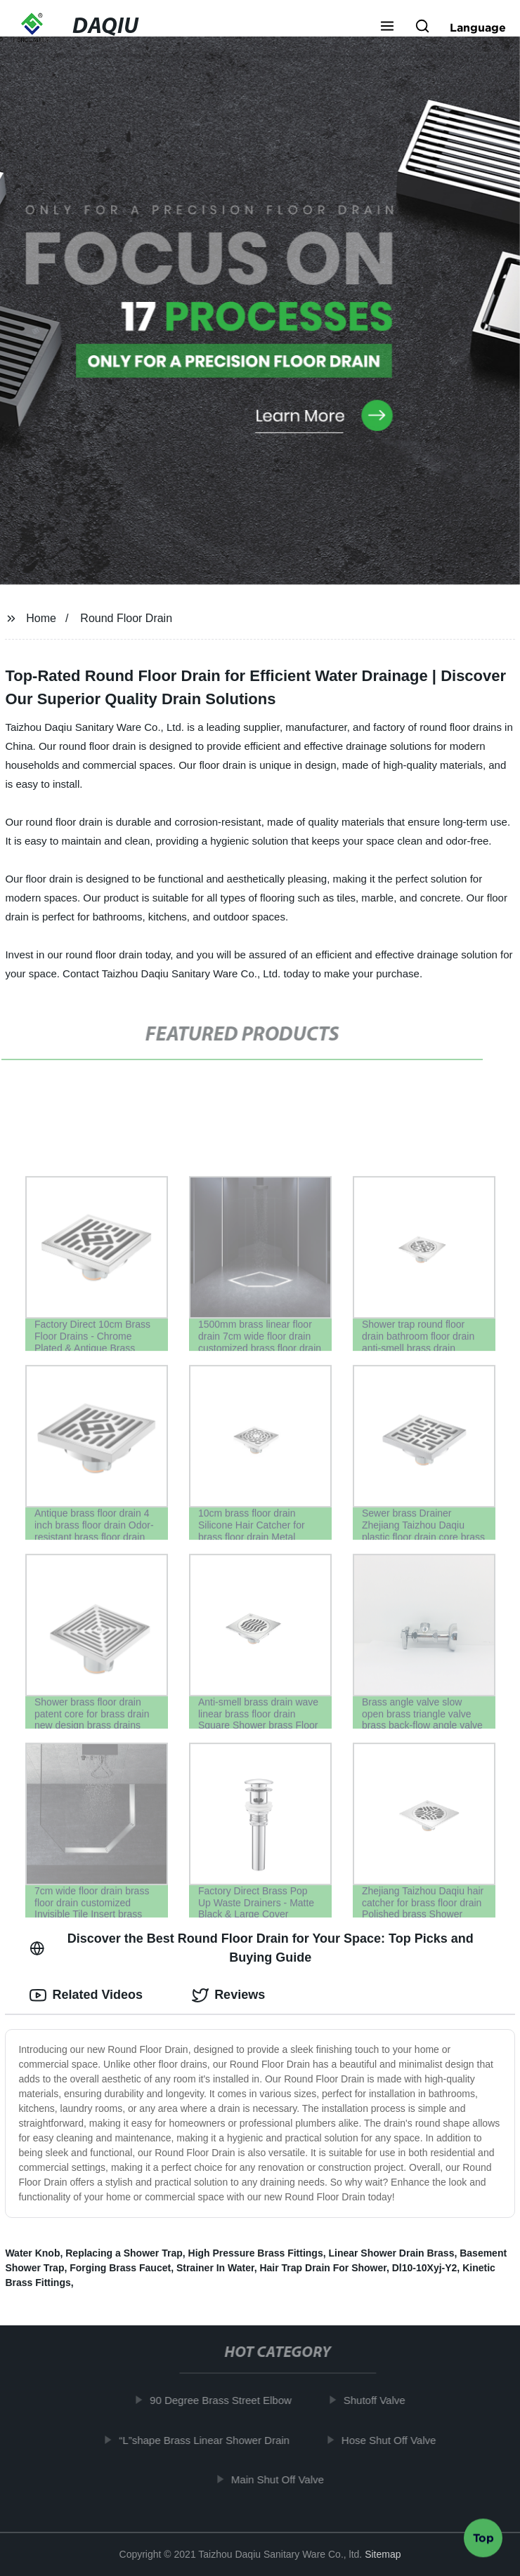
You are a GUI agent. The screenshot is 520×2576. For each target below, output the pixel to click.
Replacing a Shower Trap (124, 2253)
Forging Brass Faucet (120, 2267)
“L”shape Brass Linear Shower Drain (209, 2440)
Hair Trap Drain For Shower (322, 2267)
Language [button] (478, 27)
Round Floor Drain (126, 618)
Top (483, 2538)
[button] (387, 27)
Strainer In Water (215, 2267)
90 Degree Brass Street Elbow (226, 2400)
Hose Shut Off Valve (393, 2440)
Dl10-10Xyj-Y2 (424, 2267)
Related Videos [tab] (86, 1995)
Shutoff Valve (379, 2400)
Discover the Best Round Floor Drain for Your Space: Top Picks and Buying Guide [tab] (251, 1947)
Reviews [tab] (228, 1995)
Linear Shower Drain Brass (391, 2253)
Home (41, 618)
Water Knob (32, 2253)
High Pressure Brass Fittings (255, 2253)
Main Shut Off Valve (282, 2479)
